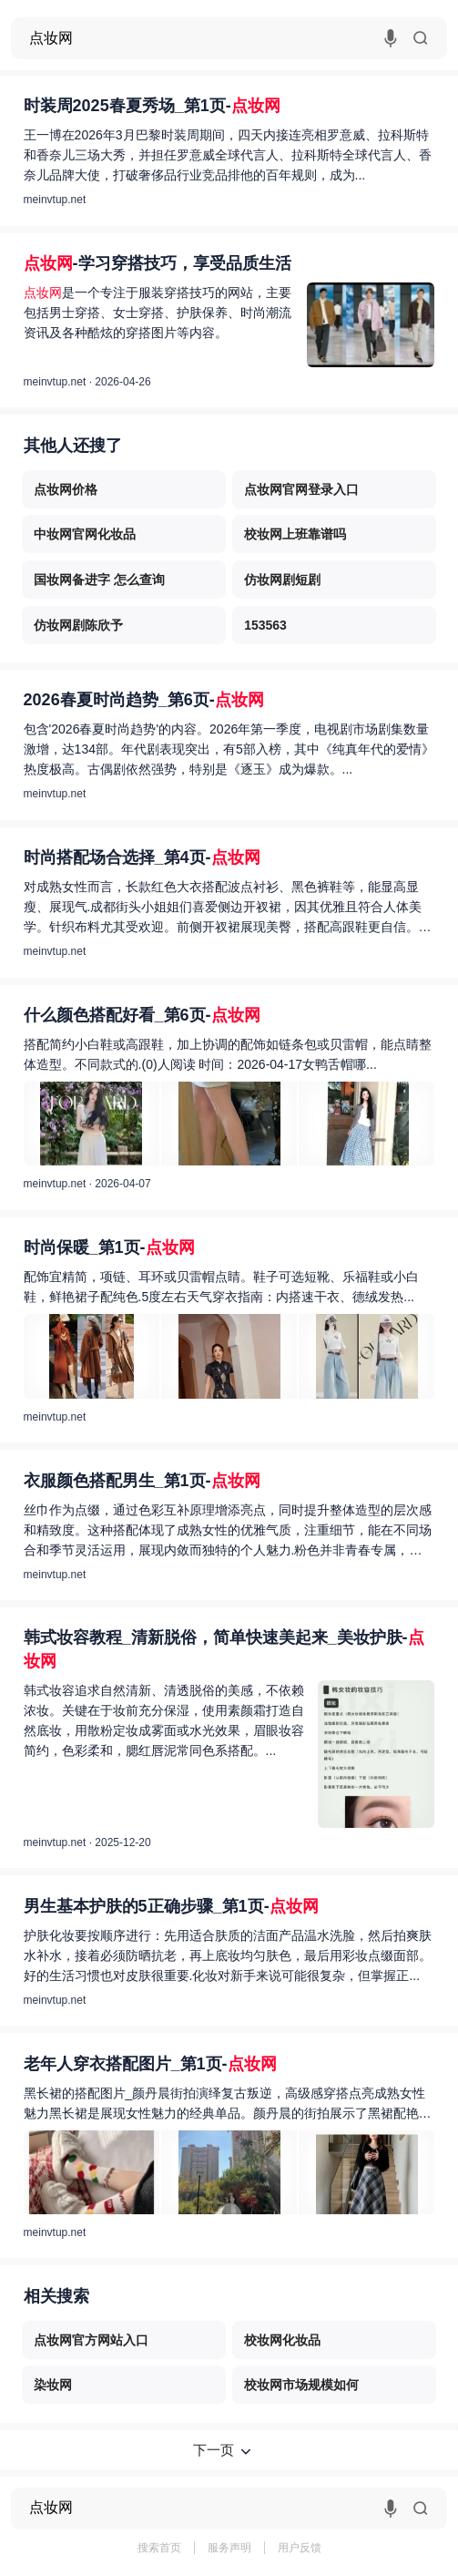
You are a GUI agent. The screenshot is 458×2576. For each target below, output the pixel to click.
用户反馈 (299, 2547)
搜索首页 (159, 2547)
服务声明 (229, 2547)
